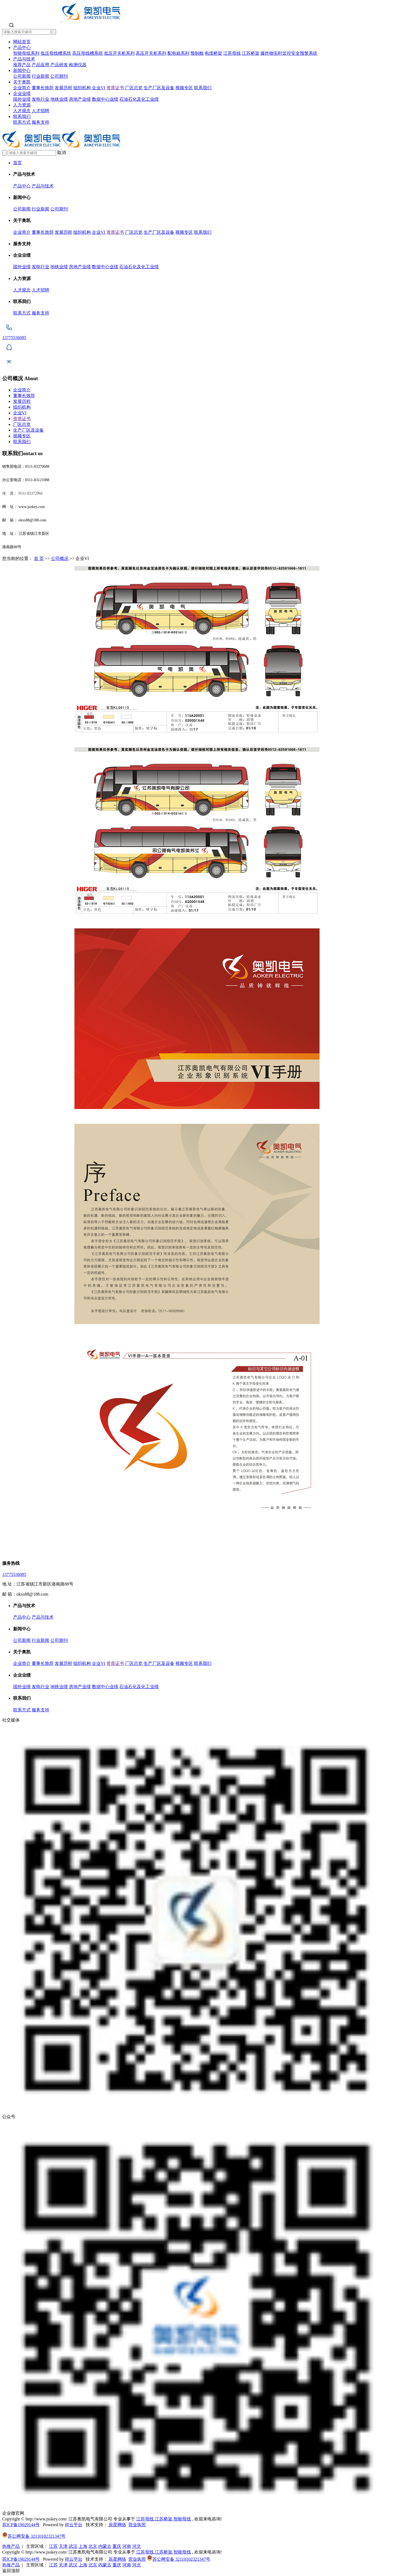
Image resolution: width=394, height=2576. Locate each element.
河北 (136, 2546)
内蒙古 (104, 2546)
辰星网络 (117, 2524)
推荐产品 (22, 64)
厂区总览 (134, 87)
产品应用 (40, 64)
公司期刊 (59, 76)
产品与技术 (24, 59)
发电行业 (40, 99)
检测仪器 (77, 64)
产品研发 (59, 64)
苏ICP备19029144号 (21, 2524)
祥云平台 (73, 2524)
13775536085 (14, 1574)
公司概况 (59, 558)
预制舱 (197, 53)
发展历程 (63, 87)
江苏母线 (232, 53)
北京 (92, 2546)
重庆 (116, 2546)
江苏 (53, 2546)
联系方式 (22, 122)
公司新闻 (22, 76)
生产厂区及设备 (159, 87)
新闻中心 (22, 70)
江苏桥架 (250, 53)
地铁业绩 (59, 99)
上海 (83, 2546)
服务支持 (40, 122)
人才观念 (22, 110)
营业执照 (137, 2524)
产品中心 (22, 47)
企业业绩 (22, 93)
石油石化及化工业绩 (139, 99)
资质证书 (115, 87)
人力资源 (22, 105)
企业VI (98, 87)
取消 (61, 152)
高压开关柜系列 (151, 53)
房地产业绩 (80, 99)
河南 (126, 2546)
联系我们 (203, 87)
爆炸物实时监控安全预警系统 (288, 53)
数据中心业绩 (105, 99)
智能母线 (182, 2519)
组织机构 (82, 87)
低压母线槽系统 (55, 53)
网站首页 (22, 41)
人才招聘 (40, 110)
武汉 (73, 2546)
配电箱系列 (178, 53)
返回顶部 (11, 2570)
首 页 (39, 558)
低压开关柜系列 (119, 53)
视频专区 (184, 87)
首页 (17, 162)
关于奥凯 (22, 82)
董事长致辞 (43, 87)
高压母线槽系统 (87, 53)
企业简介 (22, 87)
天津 (63, 2546)
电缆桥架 (213, 53)
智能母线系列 (26, 53)
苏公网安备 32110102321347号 (33, 2536)
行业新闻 (40, 76)
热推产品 (11, 2546)
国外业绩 (22, 99)
